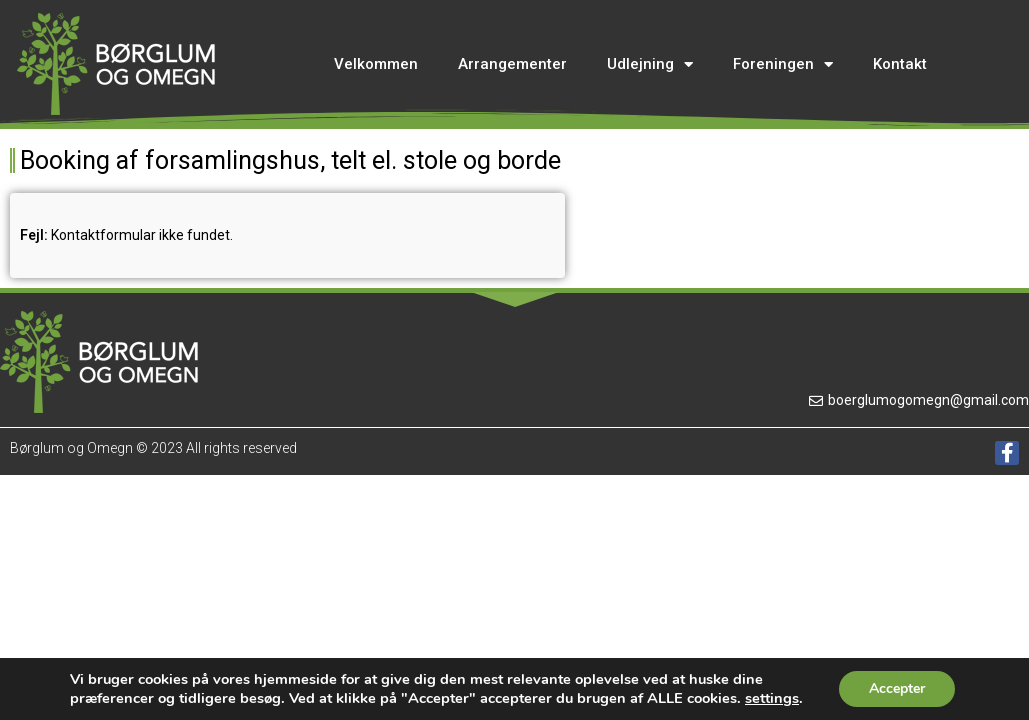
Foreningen (783, 64)
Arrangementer (512, 64)
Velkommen (376, 64)
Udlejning (650, 64)
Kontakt (900, 64)
